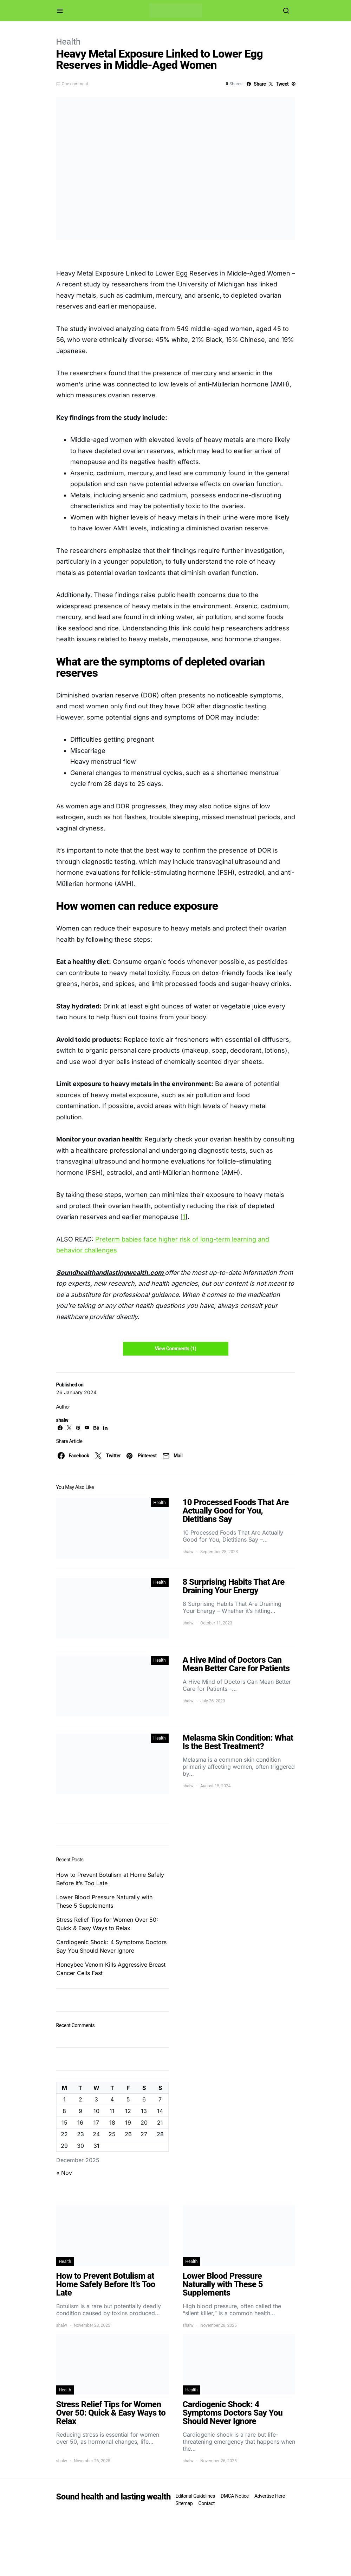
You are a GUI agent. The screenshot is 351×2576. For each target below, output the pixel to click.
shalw (62, 1420)
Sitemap (184, 2503)
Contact (207, 2503)
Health (68, 42)
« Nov (64, 2172)
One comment (75, 83)
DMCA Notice (235, 2496)
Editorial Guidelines (195, 2496)
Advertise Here (269, 2496)
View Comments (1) (175, 1348)
